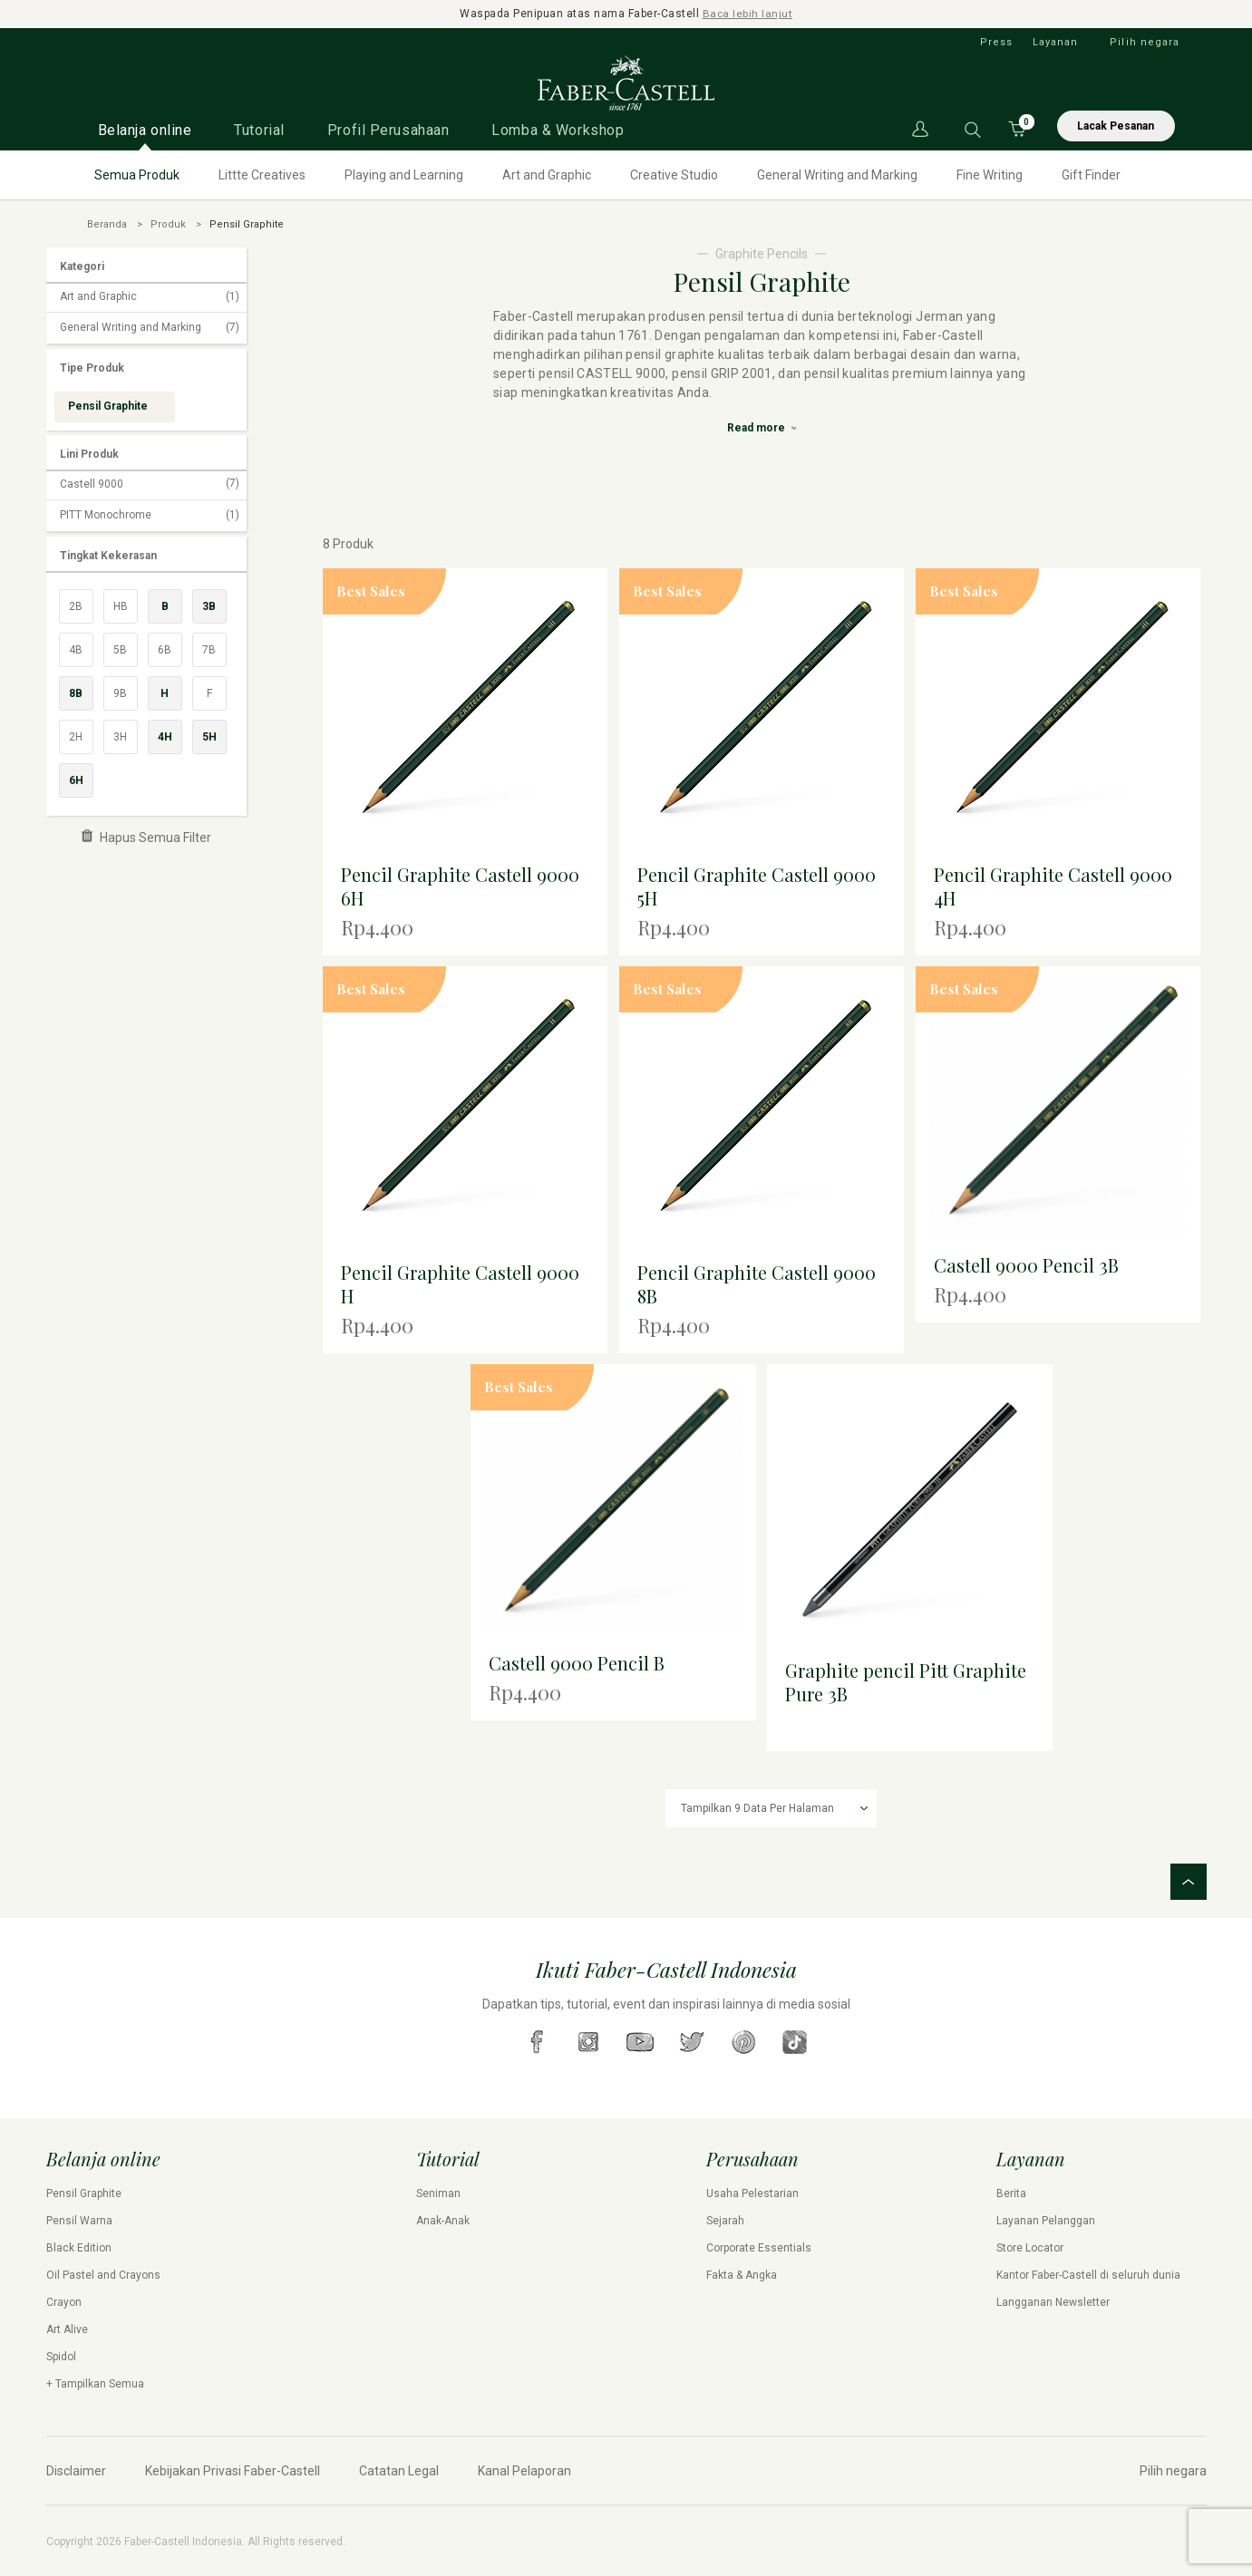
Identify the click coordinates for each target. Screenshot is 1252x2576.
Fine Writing (989, 174)
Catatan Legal (399, 2470)
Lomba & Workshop (557, 129)
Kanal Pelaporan (524, 2470)
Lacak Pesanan (1115, 125)
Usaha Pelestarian (752, 2192)
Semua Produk (137, 174)
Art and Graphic (546, 174)
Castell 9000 (149, 484)
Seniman (438, 2192)
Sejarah (725, 2219)
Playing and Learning (404, 174)
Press (997, 41)
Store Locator (1029, 2247)
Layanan (1056, 41)
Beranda (107, 223)
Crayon (64, 2301)
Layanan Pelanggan (1045, 2219)
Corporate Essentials (758, 2247)
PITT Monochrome (149, 515)
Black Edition (79, 2247)
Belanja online (145, 129)
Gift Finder (1091, 174)
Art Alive (67, 2328)
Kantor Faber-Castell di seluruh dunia (1088, 2274)
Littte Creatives (262, 174)
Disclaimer (76, 2470)
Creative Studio (674, 174)
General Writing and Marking (837, 174)
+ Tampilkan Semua (95, 2382)
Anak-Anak (443, 2219)
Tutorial (259, 129)
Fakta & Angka (741, 2274)
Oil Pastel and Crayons (103, 2274)
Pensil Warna (79, 2219)
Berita (1011, 2192)
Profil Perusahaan (388, 129)
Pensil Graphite (83, 2192)
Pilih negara (1144, 41)
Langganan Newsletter (1053, 2301)
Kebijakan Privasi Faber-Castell (232, 2470)
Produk (168, 223)
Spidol (61, 2355)
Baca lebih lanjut (747, 13)
